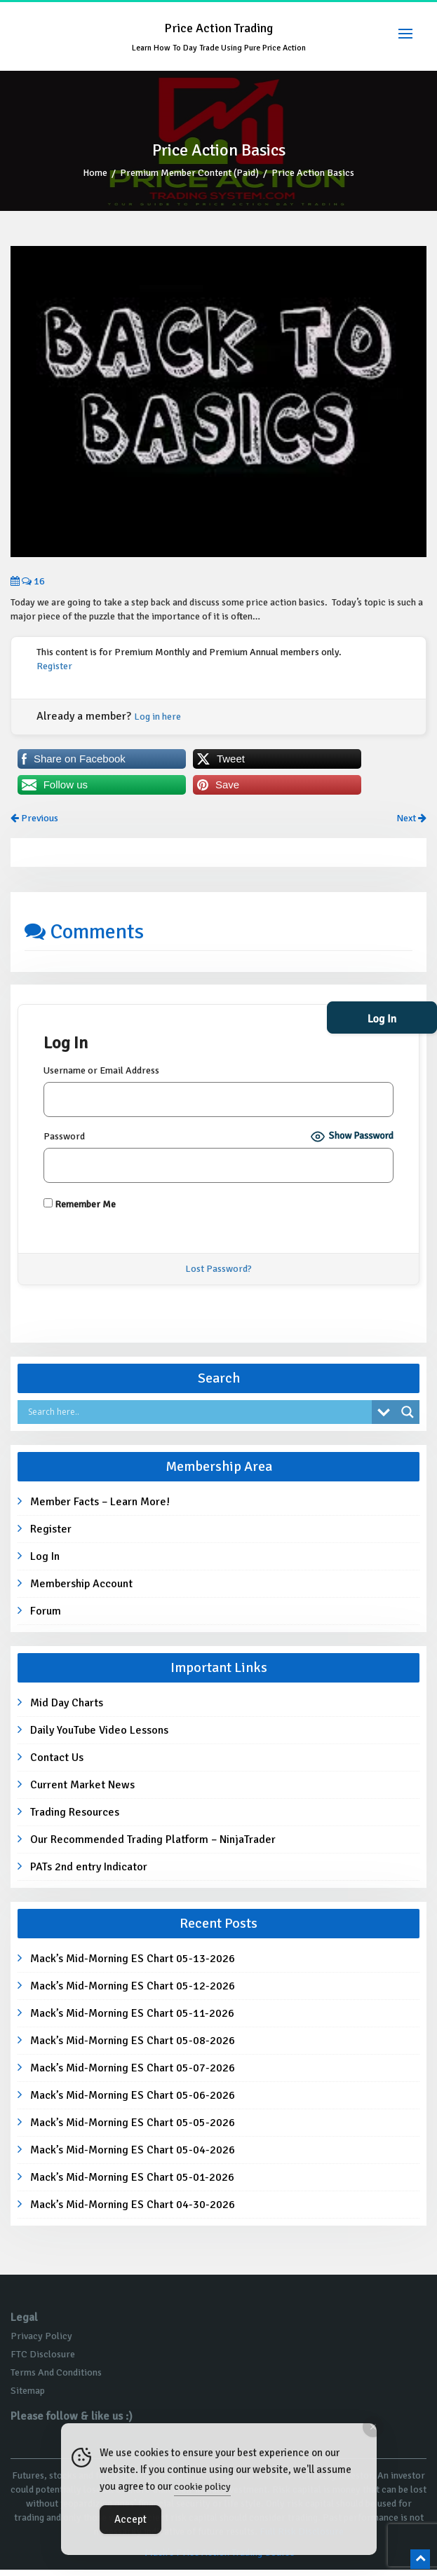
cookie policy (202, 2487)
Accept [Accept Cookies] (130, 2519)
